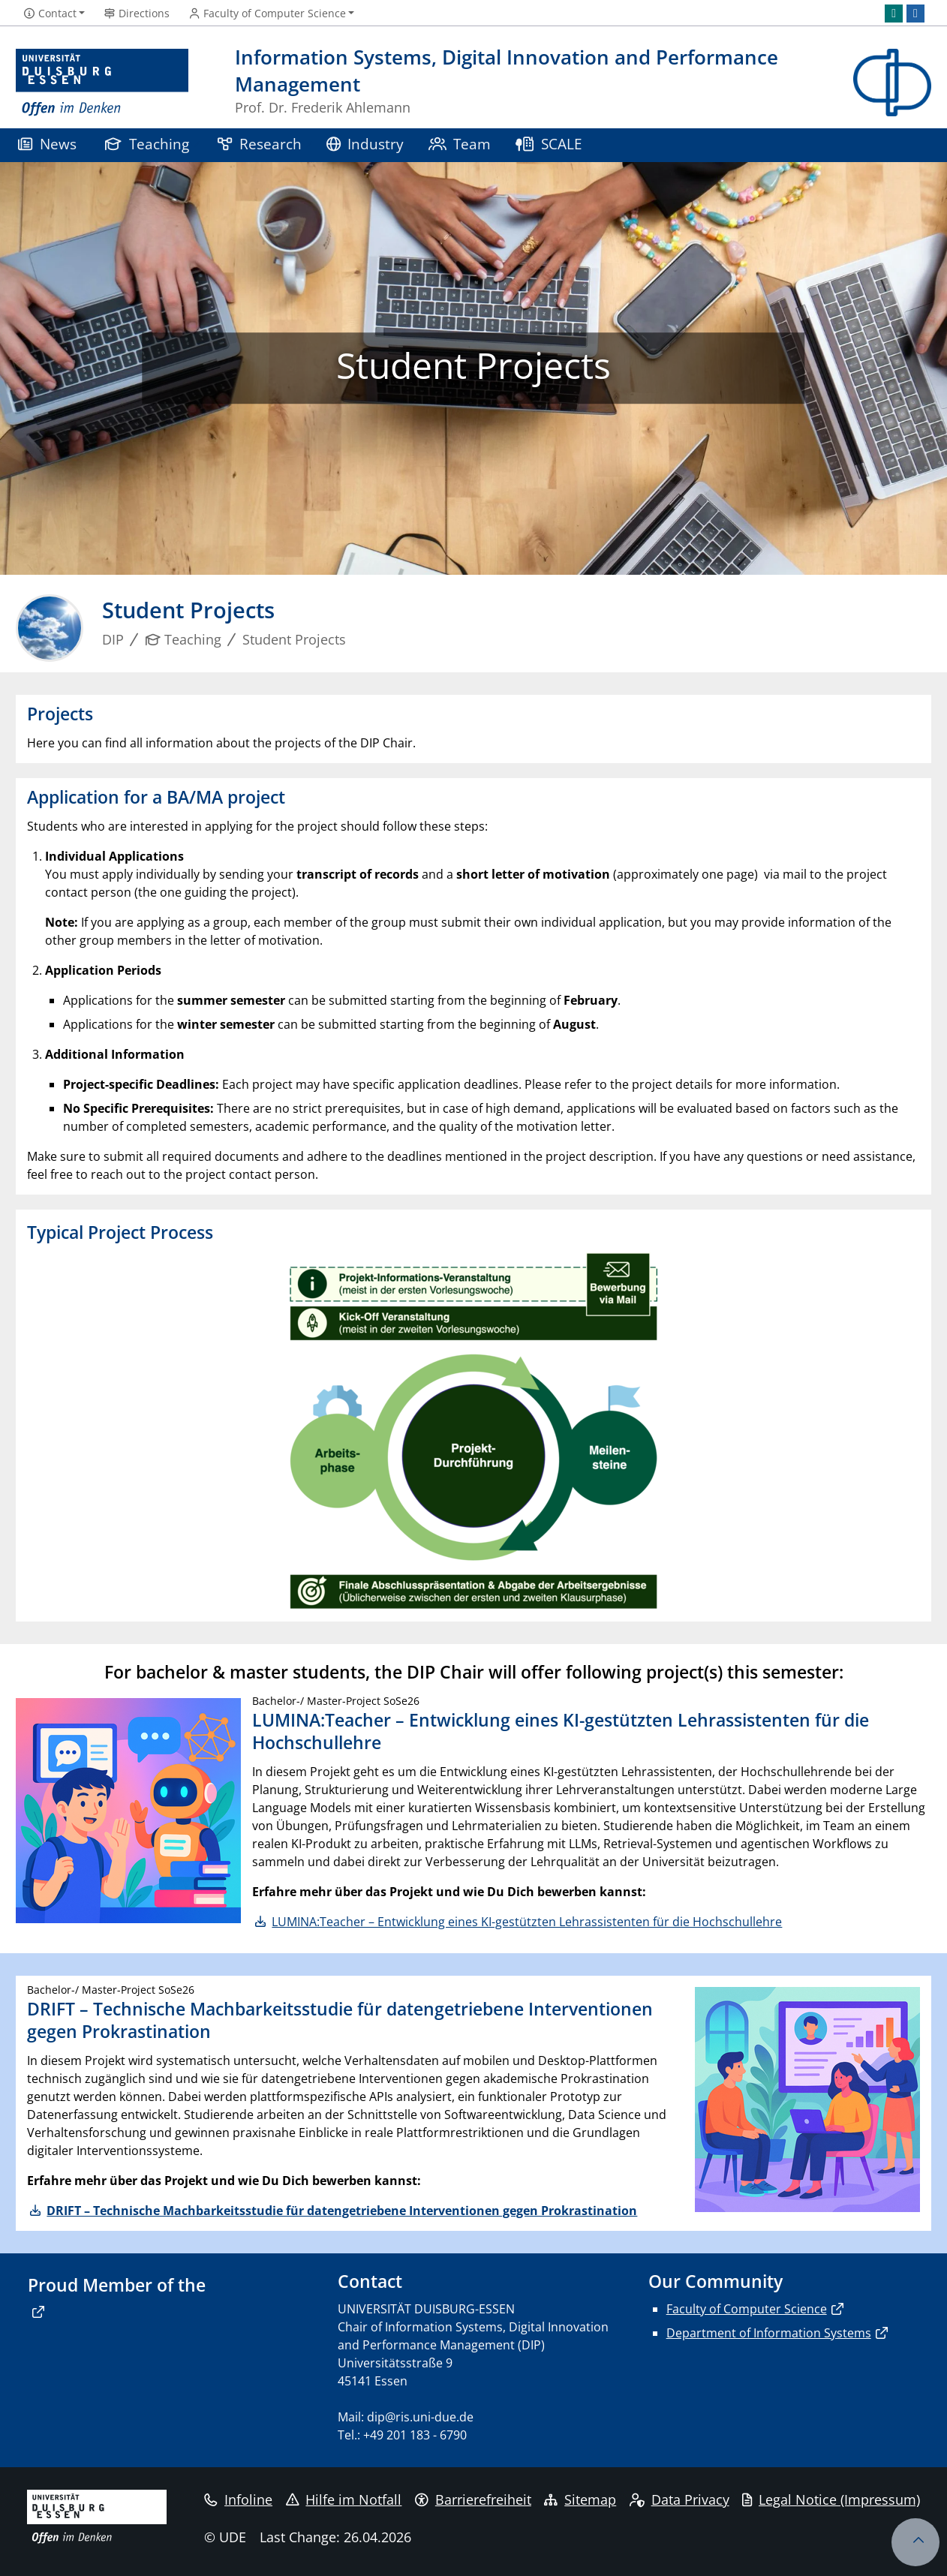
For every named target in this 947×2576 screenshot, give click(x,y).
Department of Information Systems (768, 2333)
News (47, 144)
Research (260, 144)
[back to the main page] (892, 83)
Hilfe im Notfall (344, 2499)
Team (460, 144)
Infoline (238, 2499)
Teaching (147, 144)
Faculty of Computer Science (746, 2309)
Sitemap (580, 2499)
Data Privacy (679, 2499)
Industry (365, 144)
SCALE (549, 144)
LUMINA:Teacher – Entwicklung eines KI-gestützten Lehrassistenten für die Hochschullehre (527, 1921)
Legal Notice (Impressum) (831, 2499)
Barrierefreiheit (473, 2499)
